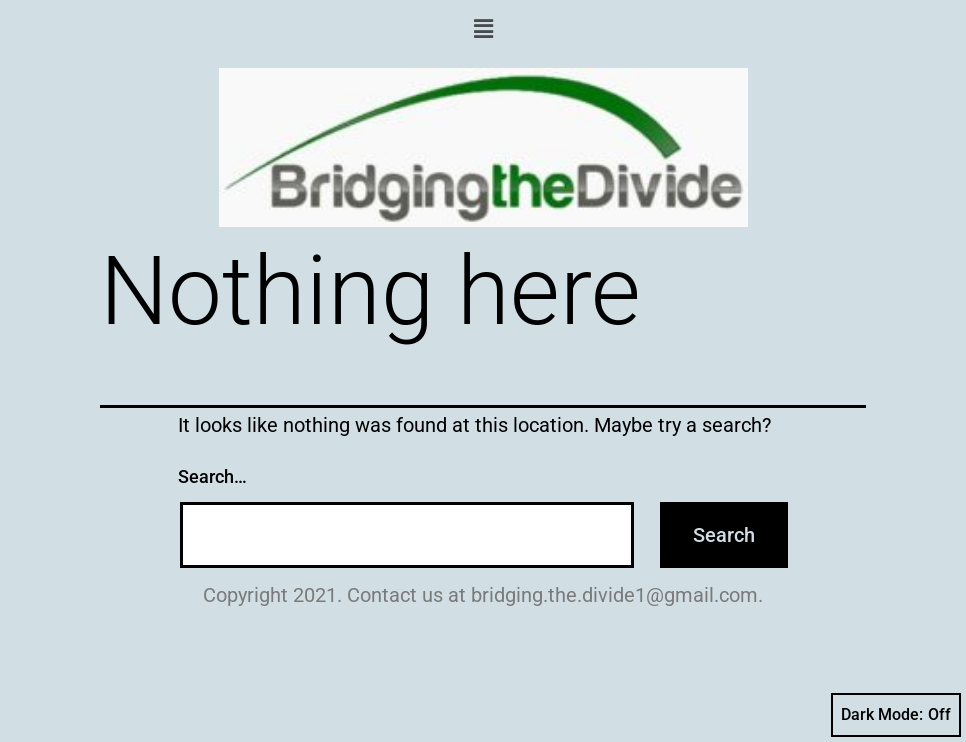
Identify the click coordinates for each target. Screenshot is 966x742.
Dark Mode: (896, 715)
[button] (483, 29)
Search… (212, 476)
